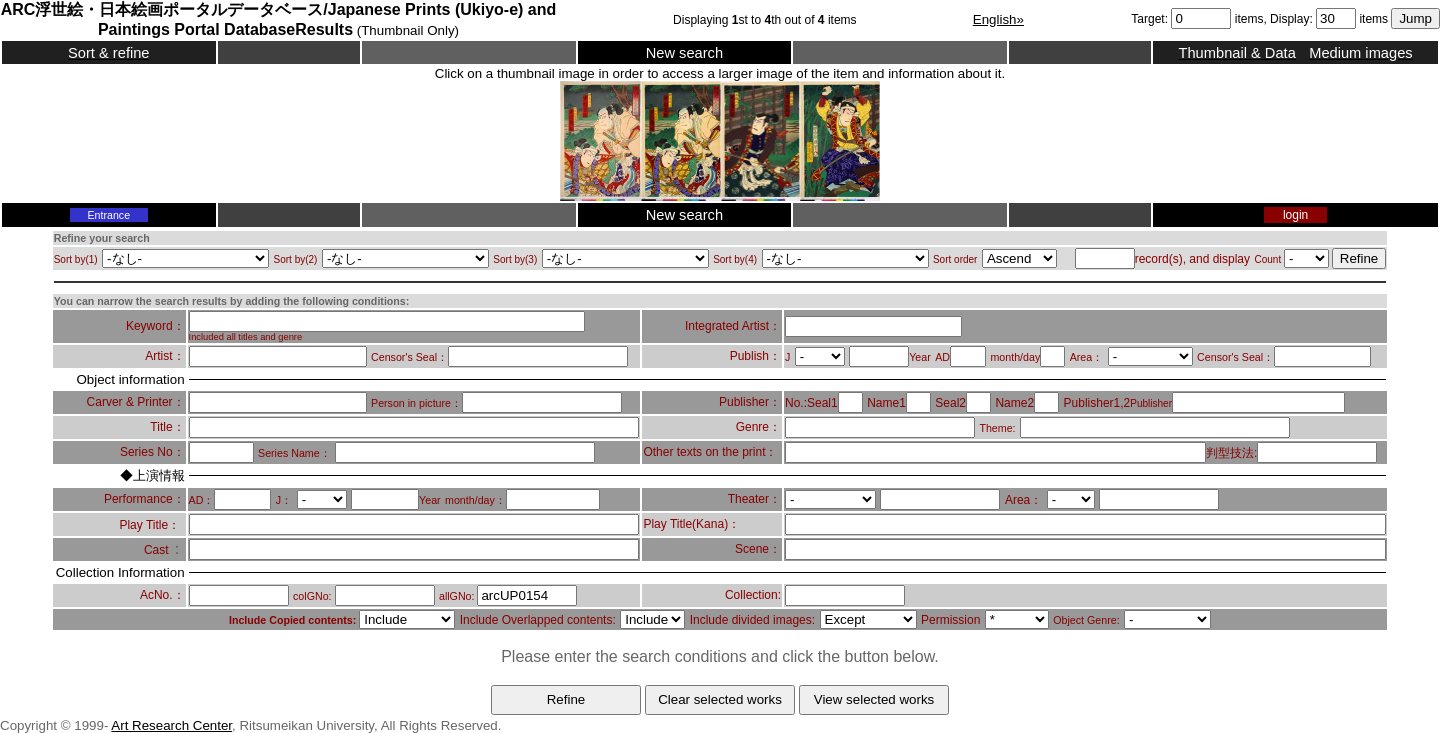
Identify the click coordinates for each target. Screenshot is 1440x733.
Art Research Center (171, 725)
